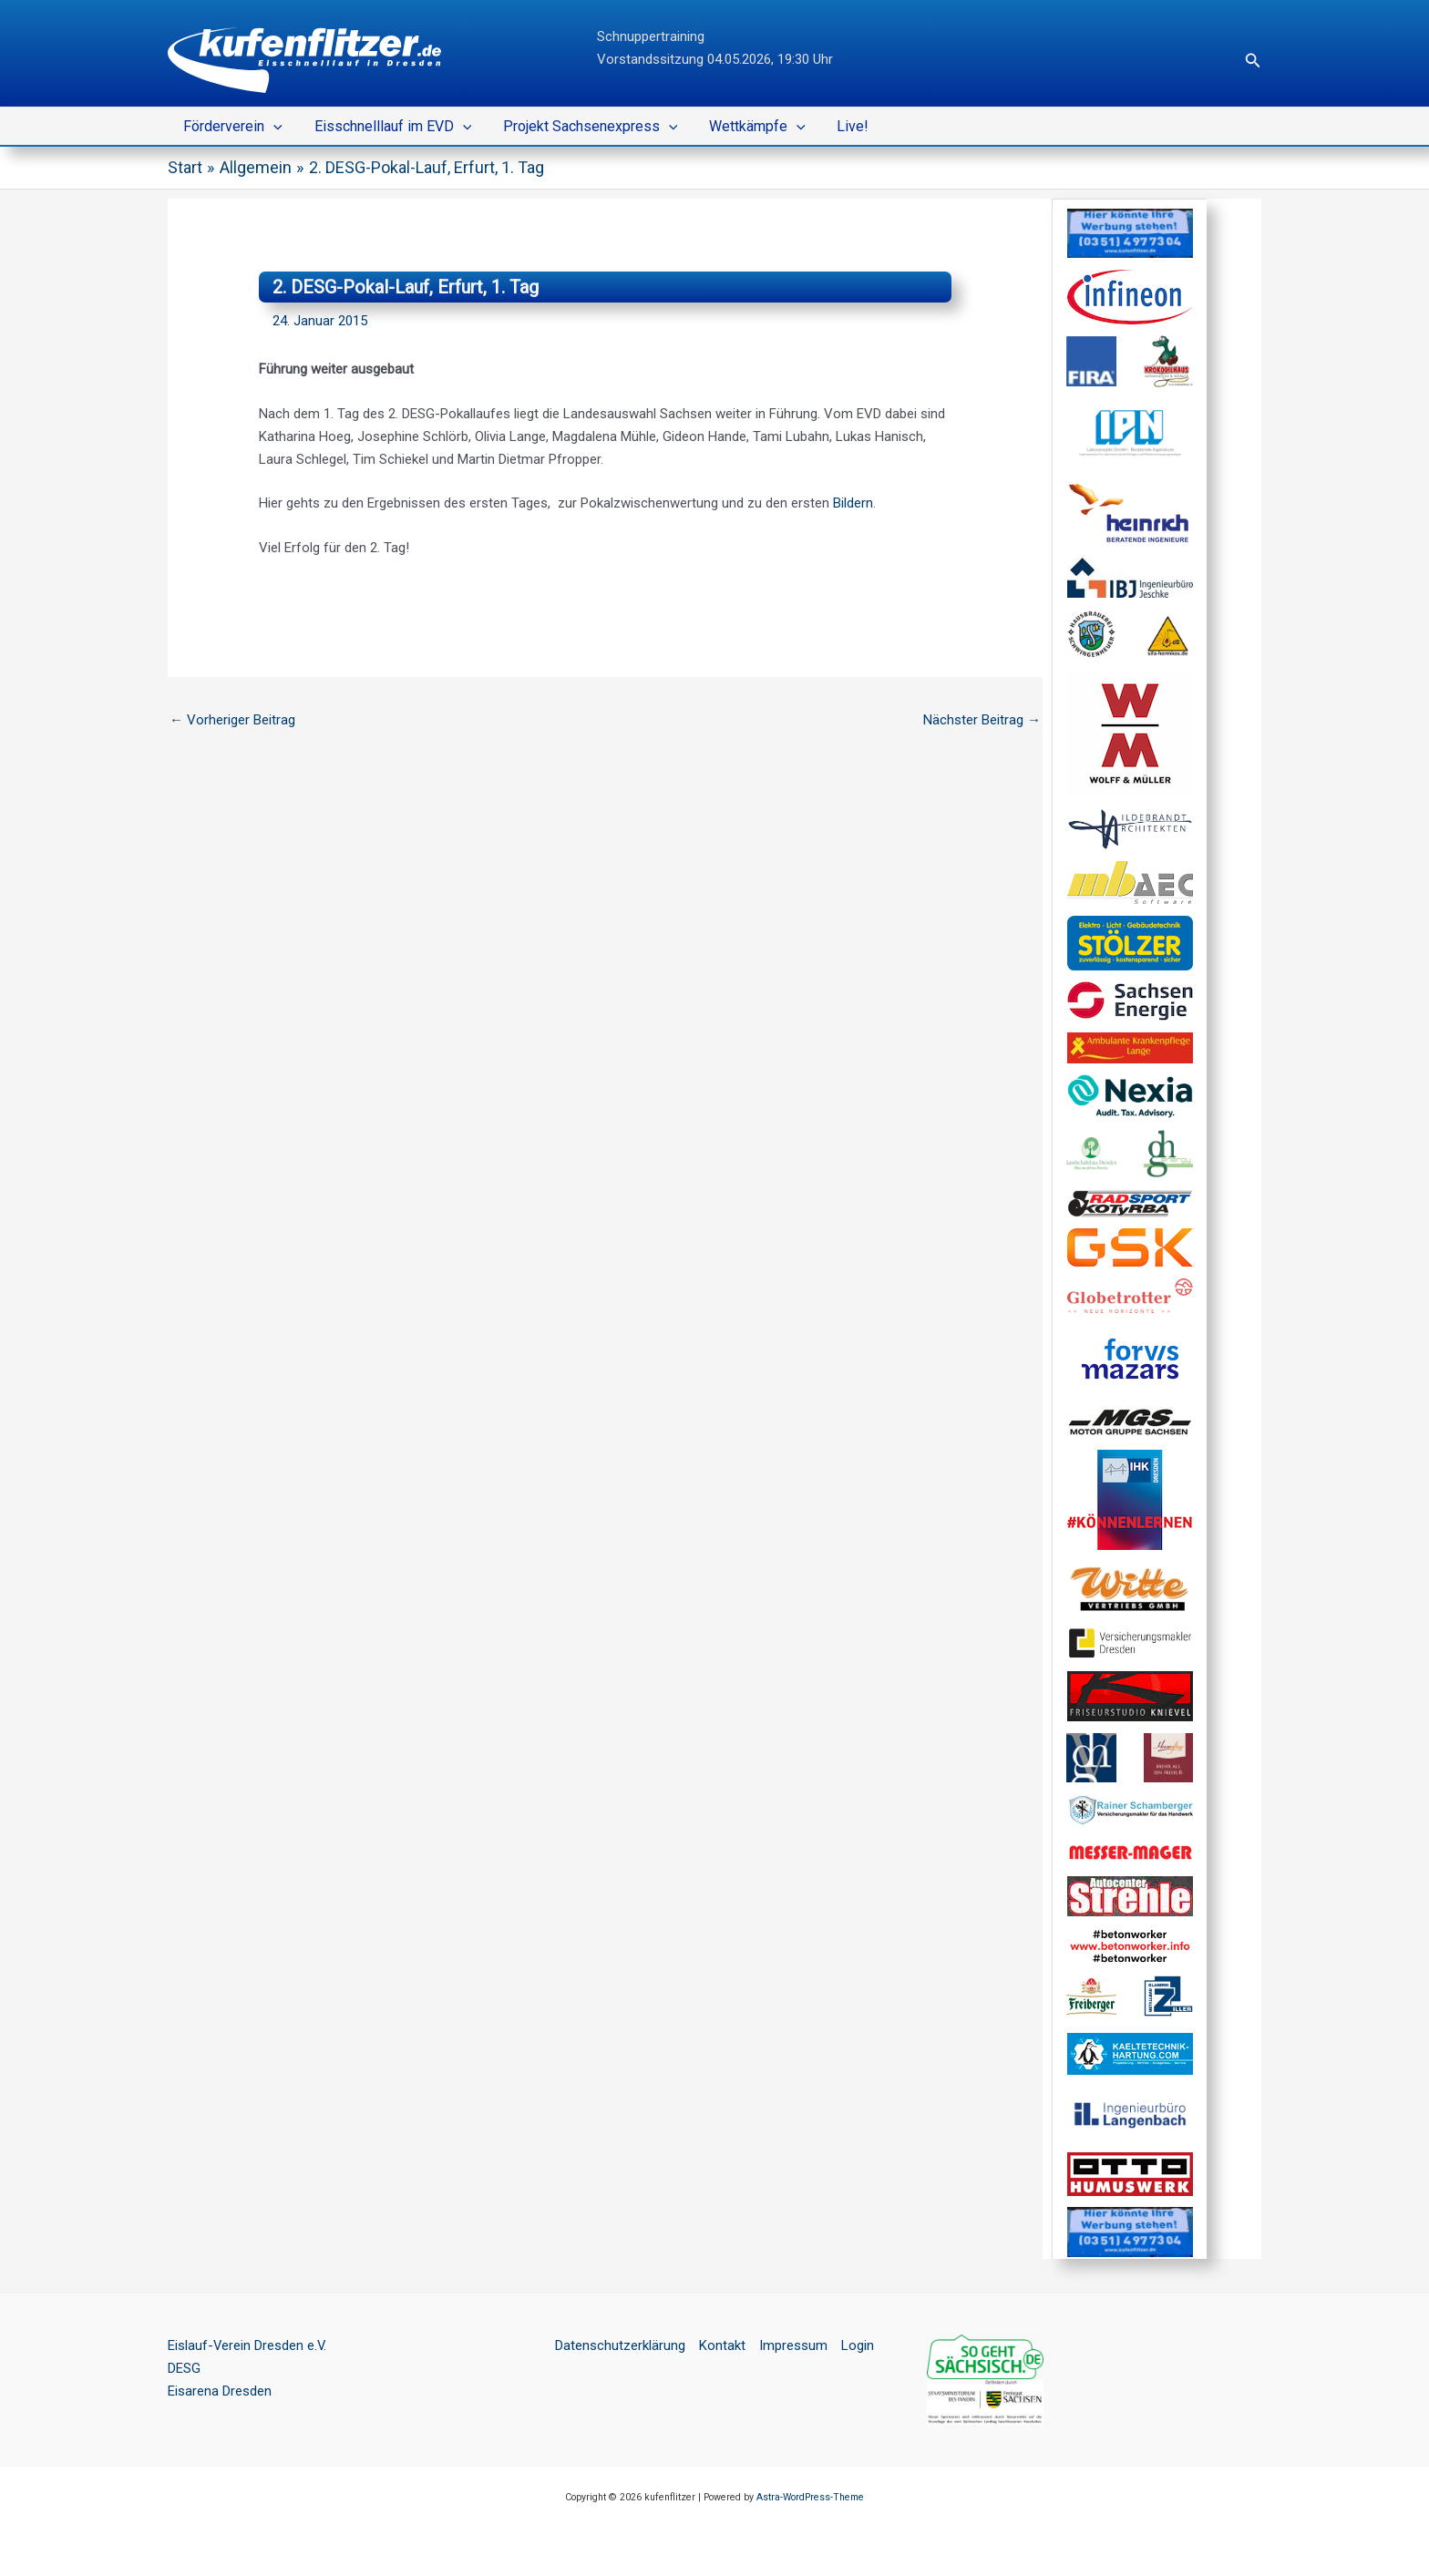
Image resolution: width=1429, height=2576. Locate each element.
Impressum (793, 2345)
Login (857, 2345)
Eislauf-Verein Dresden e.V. (248, 2345)
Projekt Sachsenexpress (584, 126)
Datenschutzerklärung (620, 2345)
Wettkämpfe (749, 126)
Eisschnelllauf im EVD (389, 126)
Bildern (853, 503)
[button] (1253, 60)
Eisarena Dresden (220, 2391)
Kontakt (722, 2345)
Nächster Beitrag (982, 720)
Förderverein (232, 126)
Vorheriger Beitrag (232, 720)
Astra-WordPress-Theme (810, 2497)
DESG (184, 2368)
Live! (842, 126)
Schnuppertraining (650, 36)
